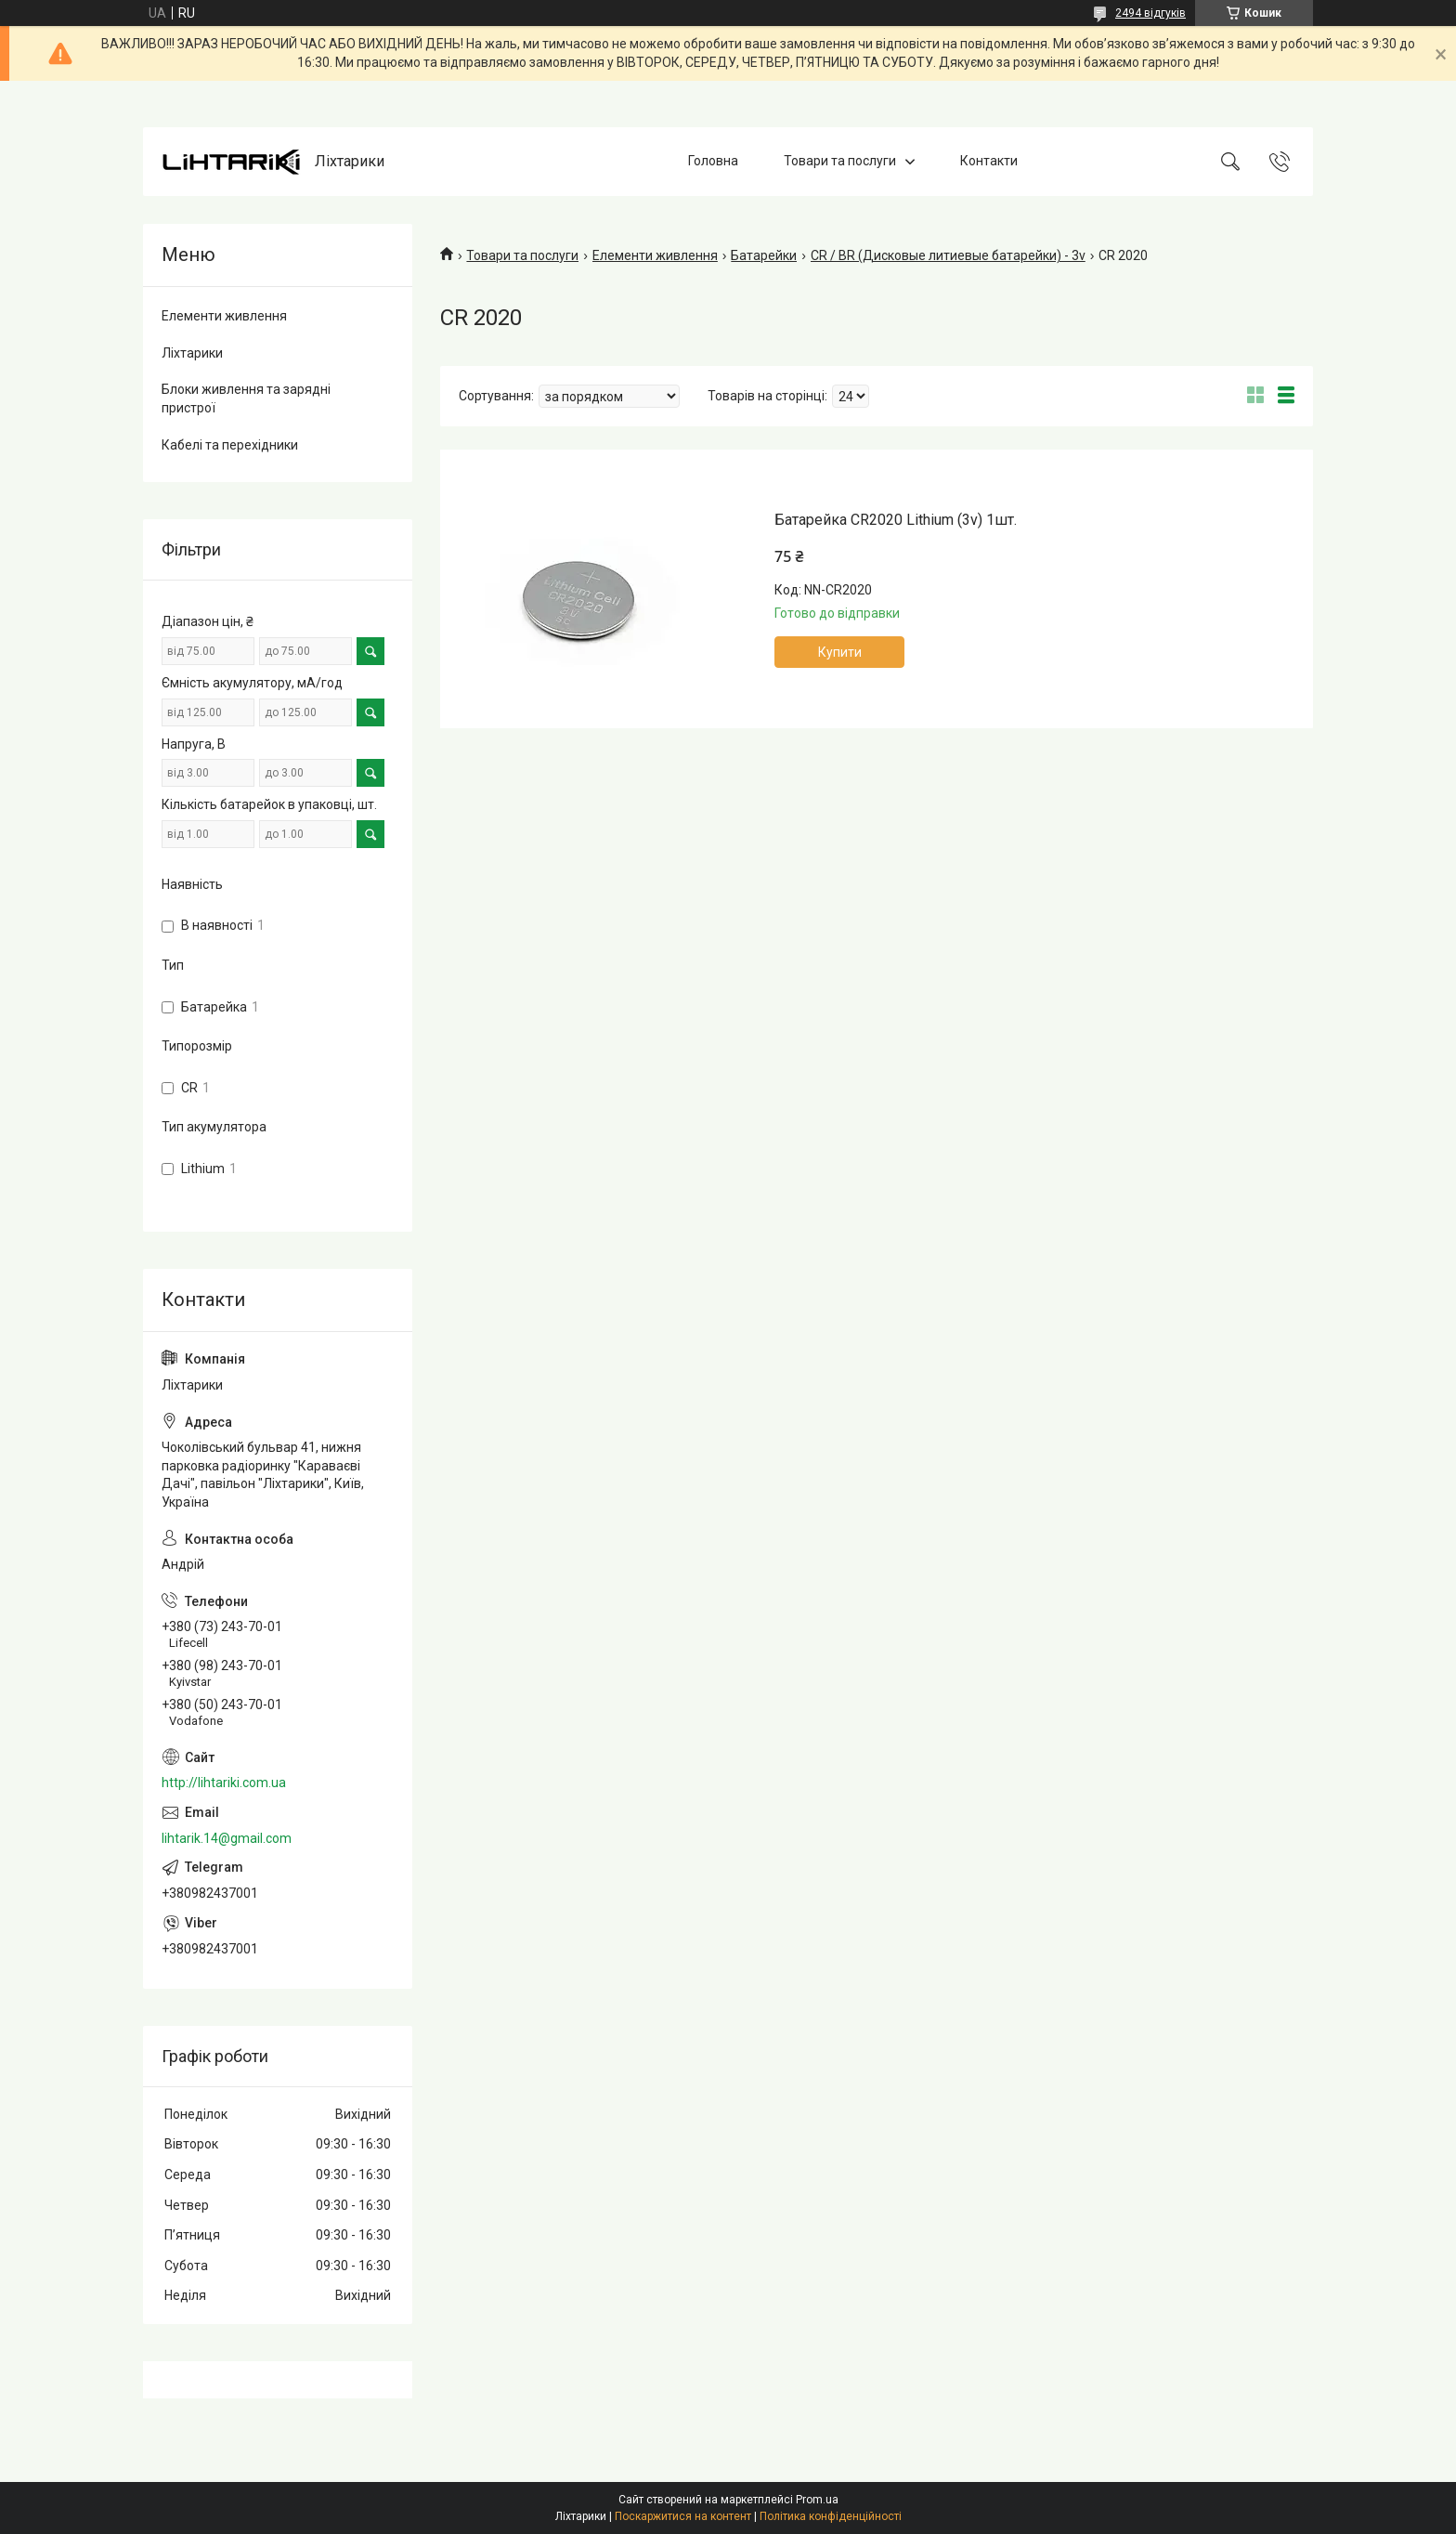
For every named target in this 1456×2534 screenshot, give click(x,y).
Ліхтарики (192, 353)
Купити (840, 652)
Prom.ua (817, 2499)
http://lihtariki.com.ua (224, 1782)
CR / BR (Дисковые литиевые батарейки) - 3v (948, 255)
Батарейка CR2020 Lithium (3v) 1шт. (895, 520)
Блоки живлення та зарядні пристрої (246, 398)
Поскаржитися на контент (683, 2516)
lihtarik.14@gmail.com (227, 1838)
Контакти (989, 160)
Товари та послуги (840, 160)
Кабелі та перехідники (230, 445)
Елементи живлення (655, 255)
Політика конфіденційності (831, 2516)
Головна (713, 160)
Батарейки (764, 255)
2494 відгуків (1150, 13)
